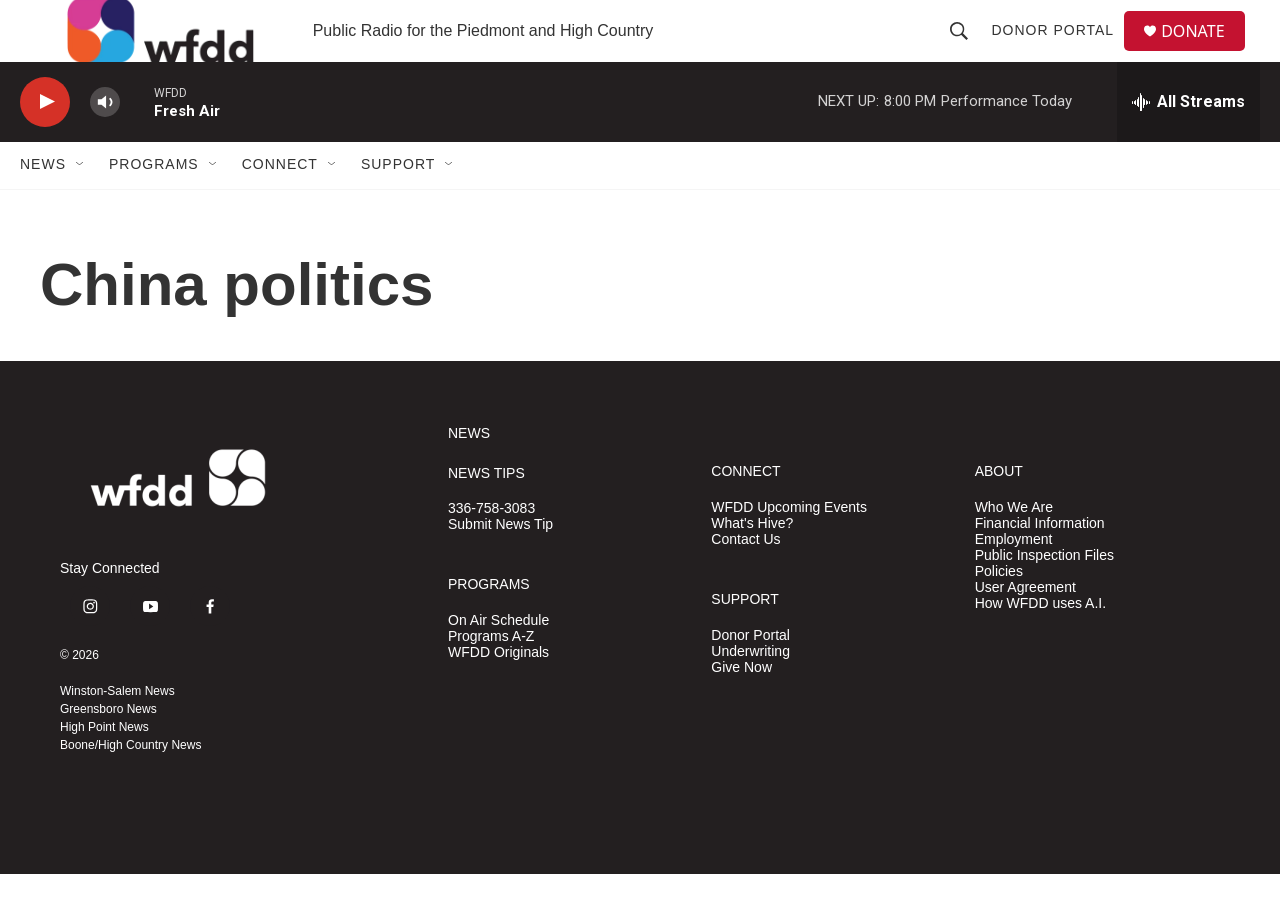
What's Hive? (752, 566)
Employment (1014, 582)
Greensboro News (108, 753)
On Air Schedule (498, 663)
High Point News (104, 771)
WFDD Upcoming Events (789, 550)
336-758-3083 (491, 552)
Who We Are (1014, 550)
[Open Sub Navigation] (81, 208)
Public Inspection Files (1044, 598)
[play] (45, 145)
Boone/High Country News (130, 789)
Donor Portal (1060, 52)
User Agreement (1025, 630)
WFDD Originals (498, 695)
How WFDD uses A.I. (1040, 646)
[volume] (105, 145)
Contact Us (745, 582)
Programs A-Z (491, 679)
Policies (999, 614)
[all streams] (1188, 145)
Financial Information (1040, 566)
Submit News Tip (500, 568)
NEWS (469, 476)
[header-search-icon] (967, 52)
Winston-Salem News (117, 735)
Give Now (741, 710)
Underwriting (750, 694)
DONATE (1204, 52)
